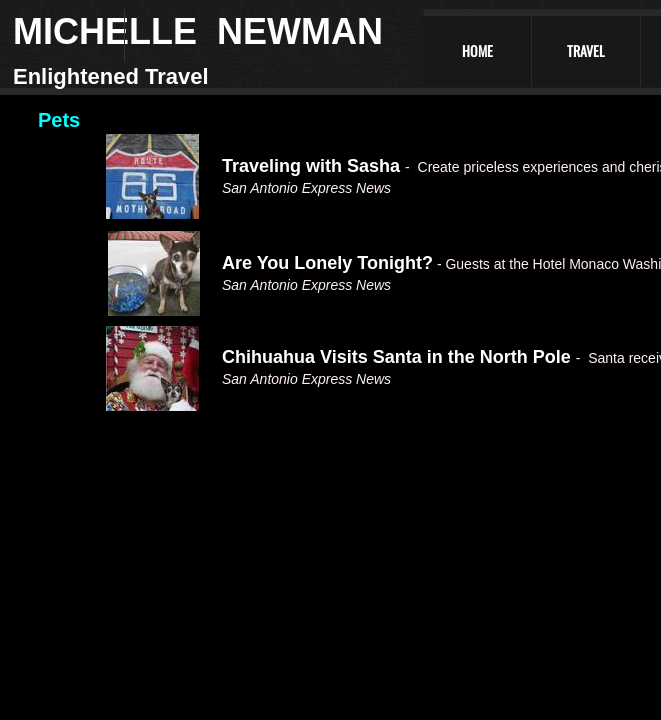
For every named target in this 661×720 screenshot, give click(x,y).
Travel (586, 50)
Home (477, 50)
